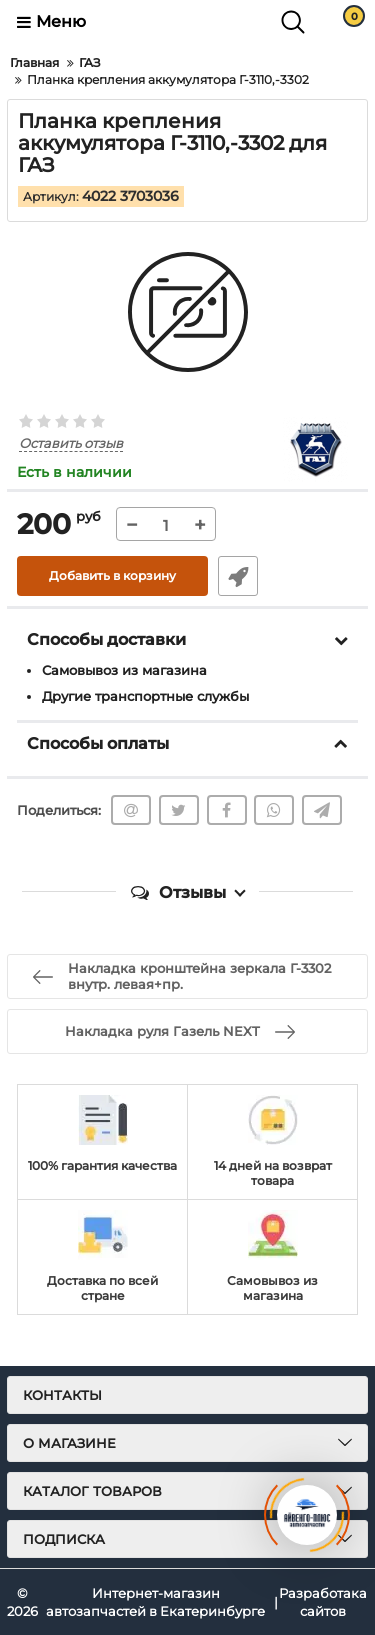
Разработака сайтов (323, 1602)
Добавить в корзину (112, 575)
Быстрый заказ (238, 576)
